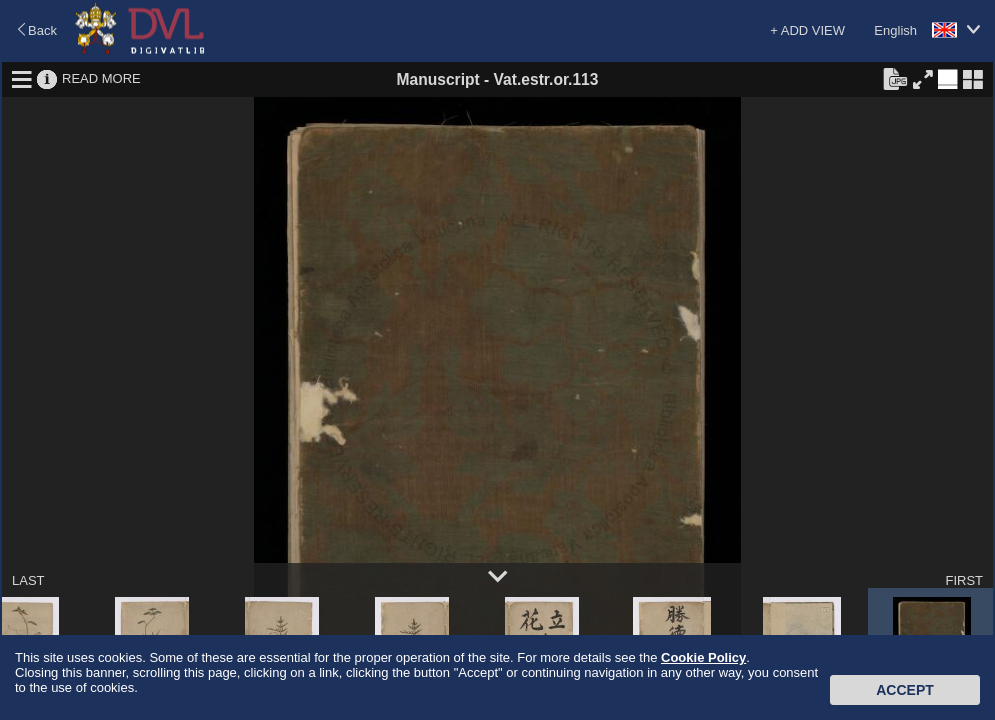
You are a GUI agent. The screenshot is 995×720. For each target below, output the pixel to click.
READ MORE (101, 78)
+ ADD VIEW (807, 30)
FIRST (964, 580)
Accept (905, 690)
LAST (28, 580)
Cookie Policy (703, 657)
